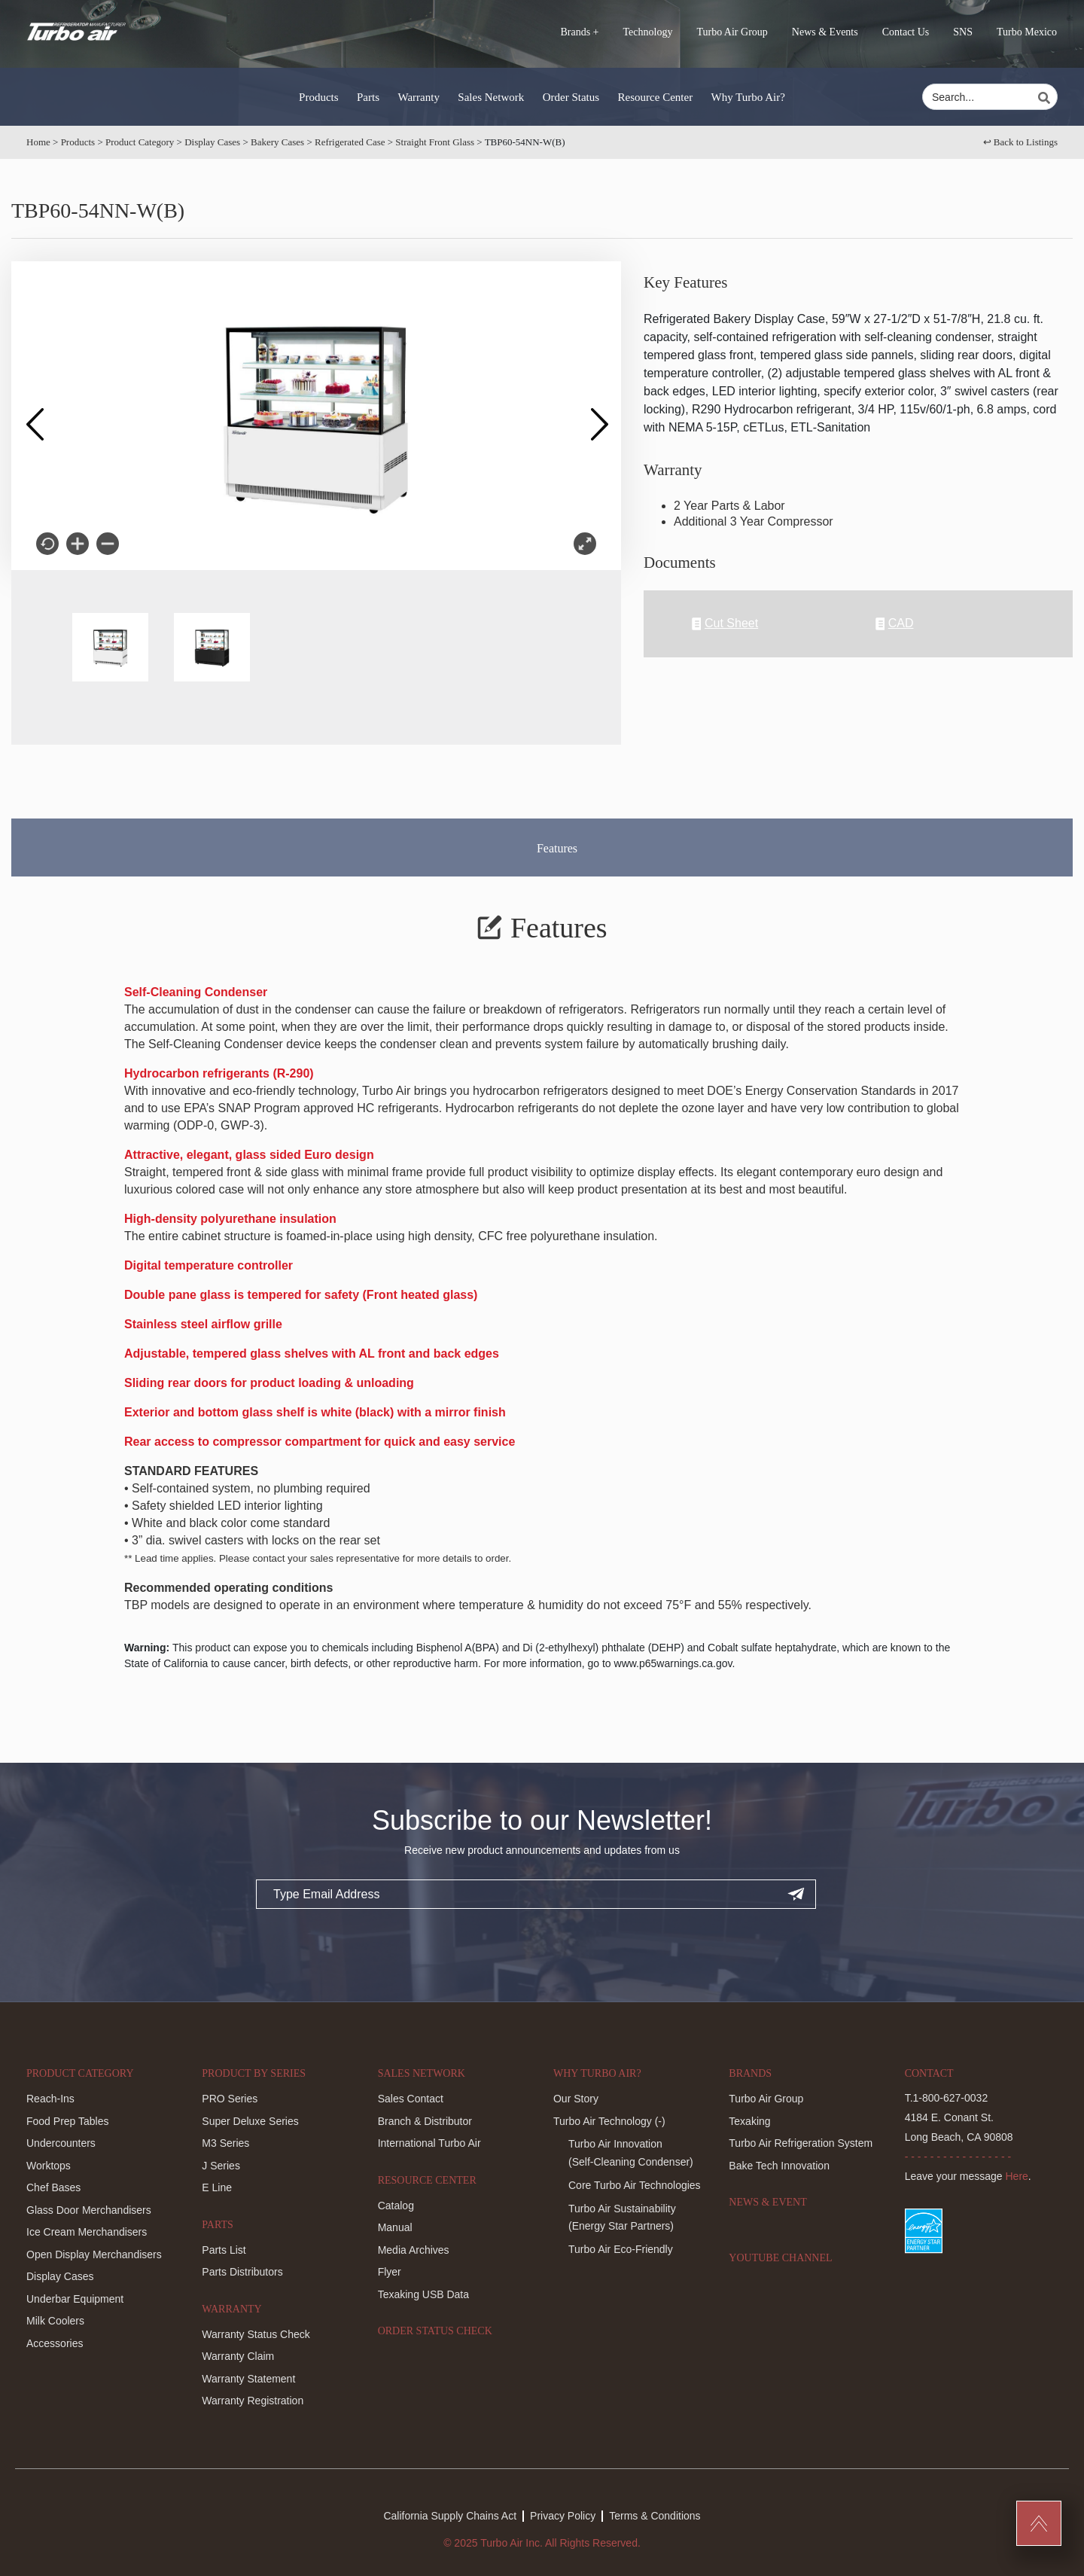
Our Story (575, 2099)
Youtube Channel (780, 2258)
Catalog (396, 2206)
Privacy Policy (562, 2516)
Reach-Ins (50, 2099)
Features (557, 848)
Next (598, 415)
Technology (648, 32)
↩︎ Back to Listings (1020, 142)
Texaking (749, 2121)
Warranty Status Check (255, 2334)
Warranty (418, 97)
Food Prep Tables (67, 2121)
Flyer (389, 2272)
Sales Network (491, 97)
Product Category (139, 142)
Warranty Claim (238, 2356)
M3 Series (225, 2143)
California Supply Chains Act (449, 2516)
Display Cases (212, 142)
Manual (395, 2227)
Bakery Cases (277, 142)
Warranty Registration (252, 2401)
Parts (368, 97)
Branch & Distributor (425, 2121)
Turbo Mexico (1027, 32)
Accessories (54, 2343)
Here (1017, 2176)
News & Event (767, 2202)
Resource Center (655, 97)
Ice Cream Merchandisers (86, 2232)
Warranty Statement (248, 2379)
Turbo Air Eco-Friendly (620, 2249)
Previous (33, 415)
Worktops (48, 2166)
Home (38, 142)
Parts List (223, 2250)
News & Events (825, 32)
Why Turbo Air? (748, 97)
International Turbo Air (429, 2143)
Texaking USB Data (423, 2294)
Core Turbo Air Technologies (634, 2185)
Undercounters (61, 2143)
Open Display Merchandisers (94, 2254)
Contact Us (906, 32)
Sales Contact (410, 2099)
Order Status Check (435, 2331)
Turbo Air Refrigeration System (800, 2143)
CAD (894, 623)
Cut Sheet (725, 623)
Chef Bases (53, 2187)
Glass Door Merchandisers (88, 2210)
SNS (963, 32)
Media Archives (413, 2250)
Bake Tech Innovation (779, 2166)
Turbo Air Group (731, 32)
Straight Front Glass (434, 142)
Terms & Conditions (654, 2516)
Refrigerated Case (350, 142)
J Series (221, 2166)
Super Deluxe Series (250, 2121)
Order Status (571, 97)
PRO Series (229, 2099)
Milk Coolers (55, 2321)
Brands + (579, 32)
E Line (217, 2187)
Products (319, 97)
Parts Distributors (242, 2272)
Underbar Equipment (74, 2299)
